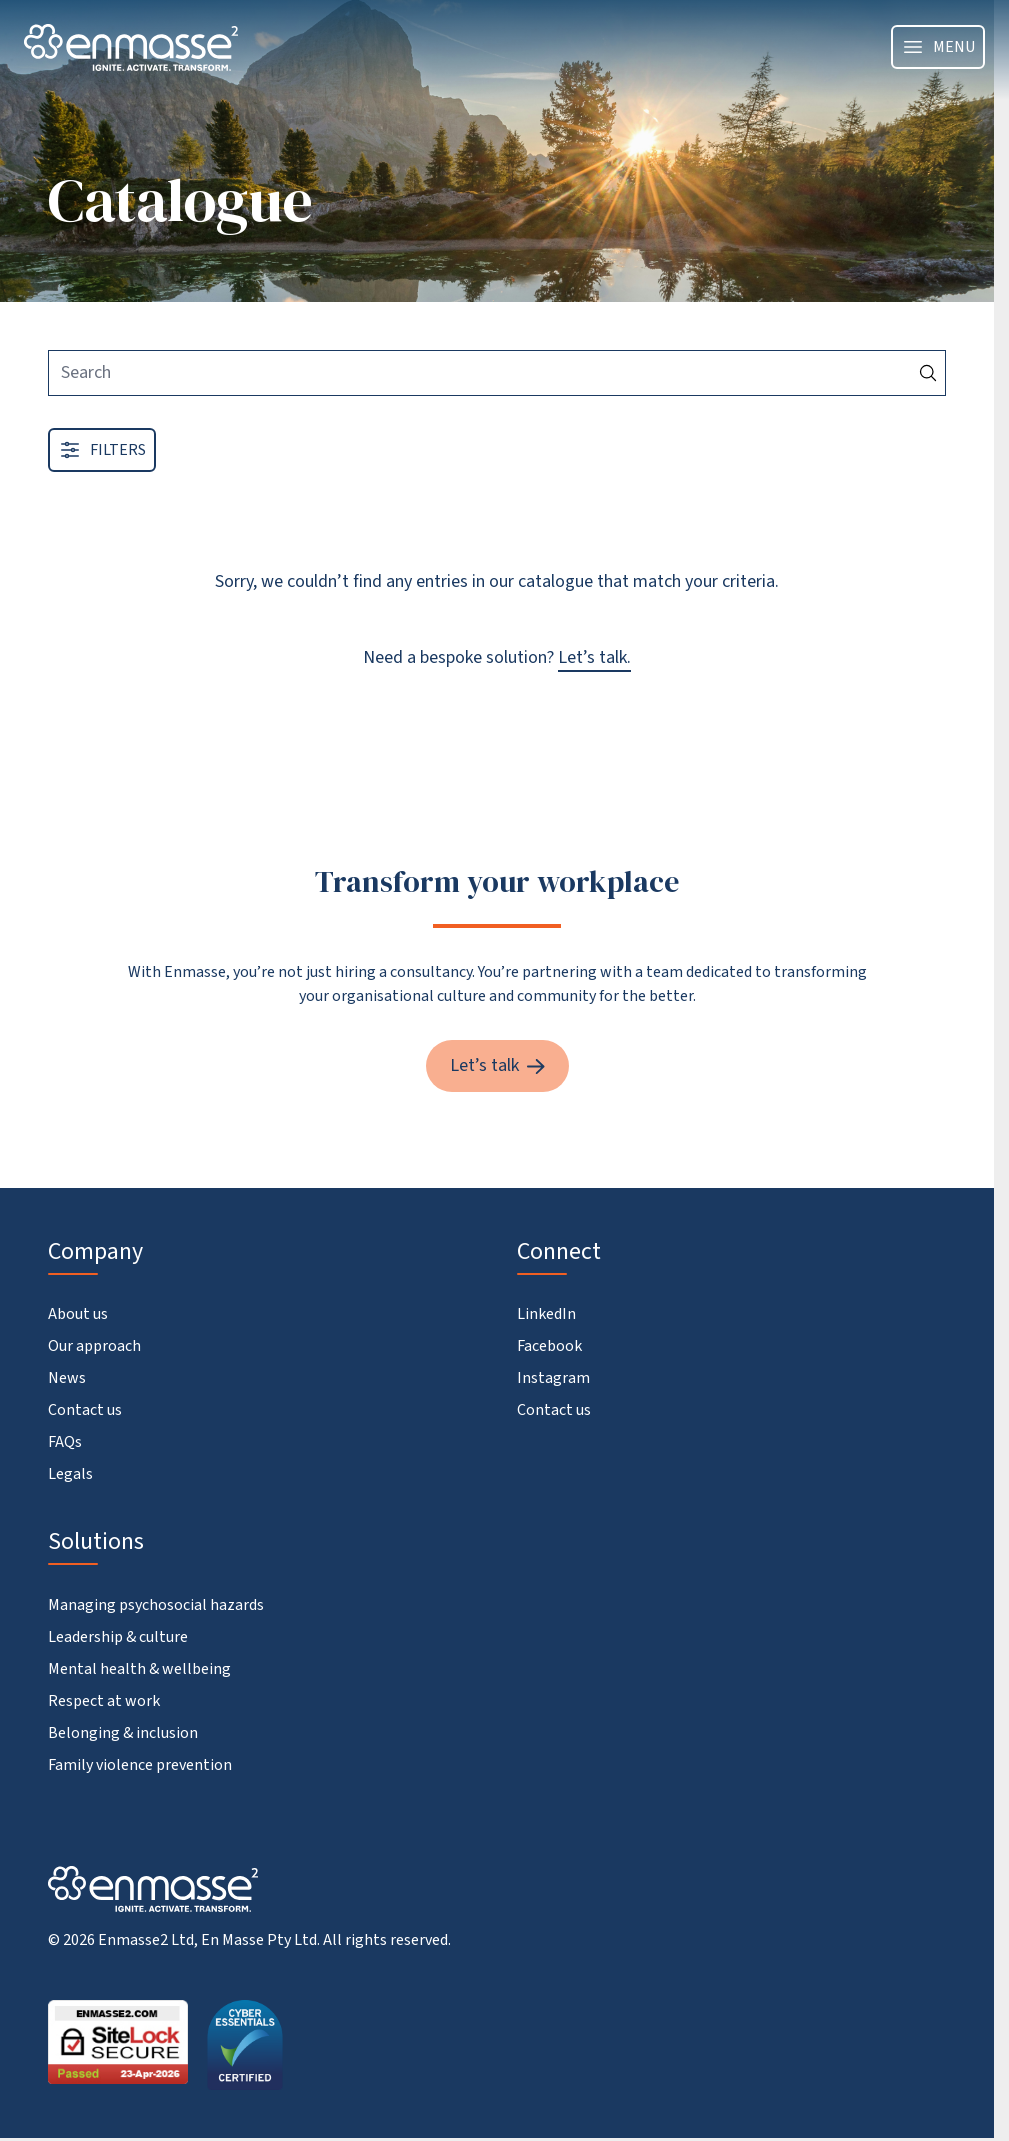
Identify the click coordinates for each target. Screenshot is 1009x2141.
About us (78, 1314)
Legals (70, 1474)
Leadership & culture (118, 1637)
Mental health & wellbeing (139, 1669)
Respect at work (104, 1701)
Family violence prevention (140, 1765)
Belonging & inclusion (123, 1733)
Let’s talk (497, 1065)
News (67, 1378)
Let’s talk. (594, 657)
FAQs (65, 1442)
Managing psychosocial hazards (156, 1605)
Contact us (85, 1410)
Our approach (94, 1346)
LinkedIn (546, 1314)
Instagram (553, 1378)
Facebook (549, 1346)
